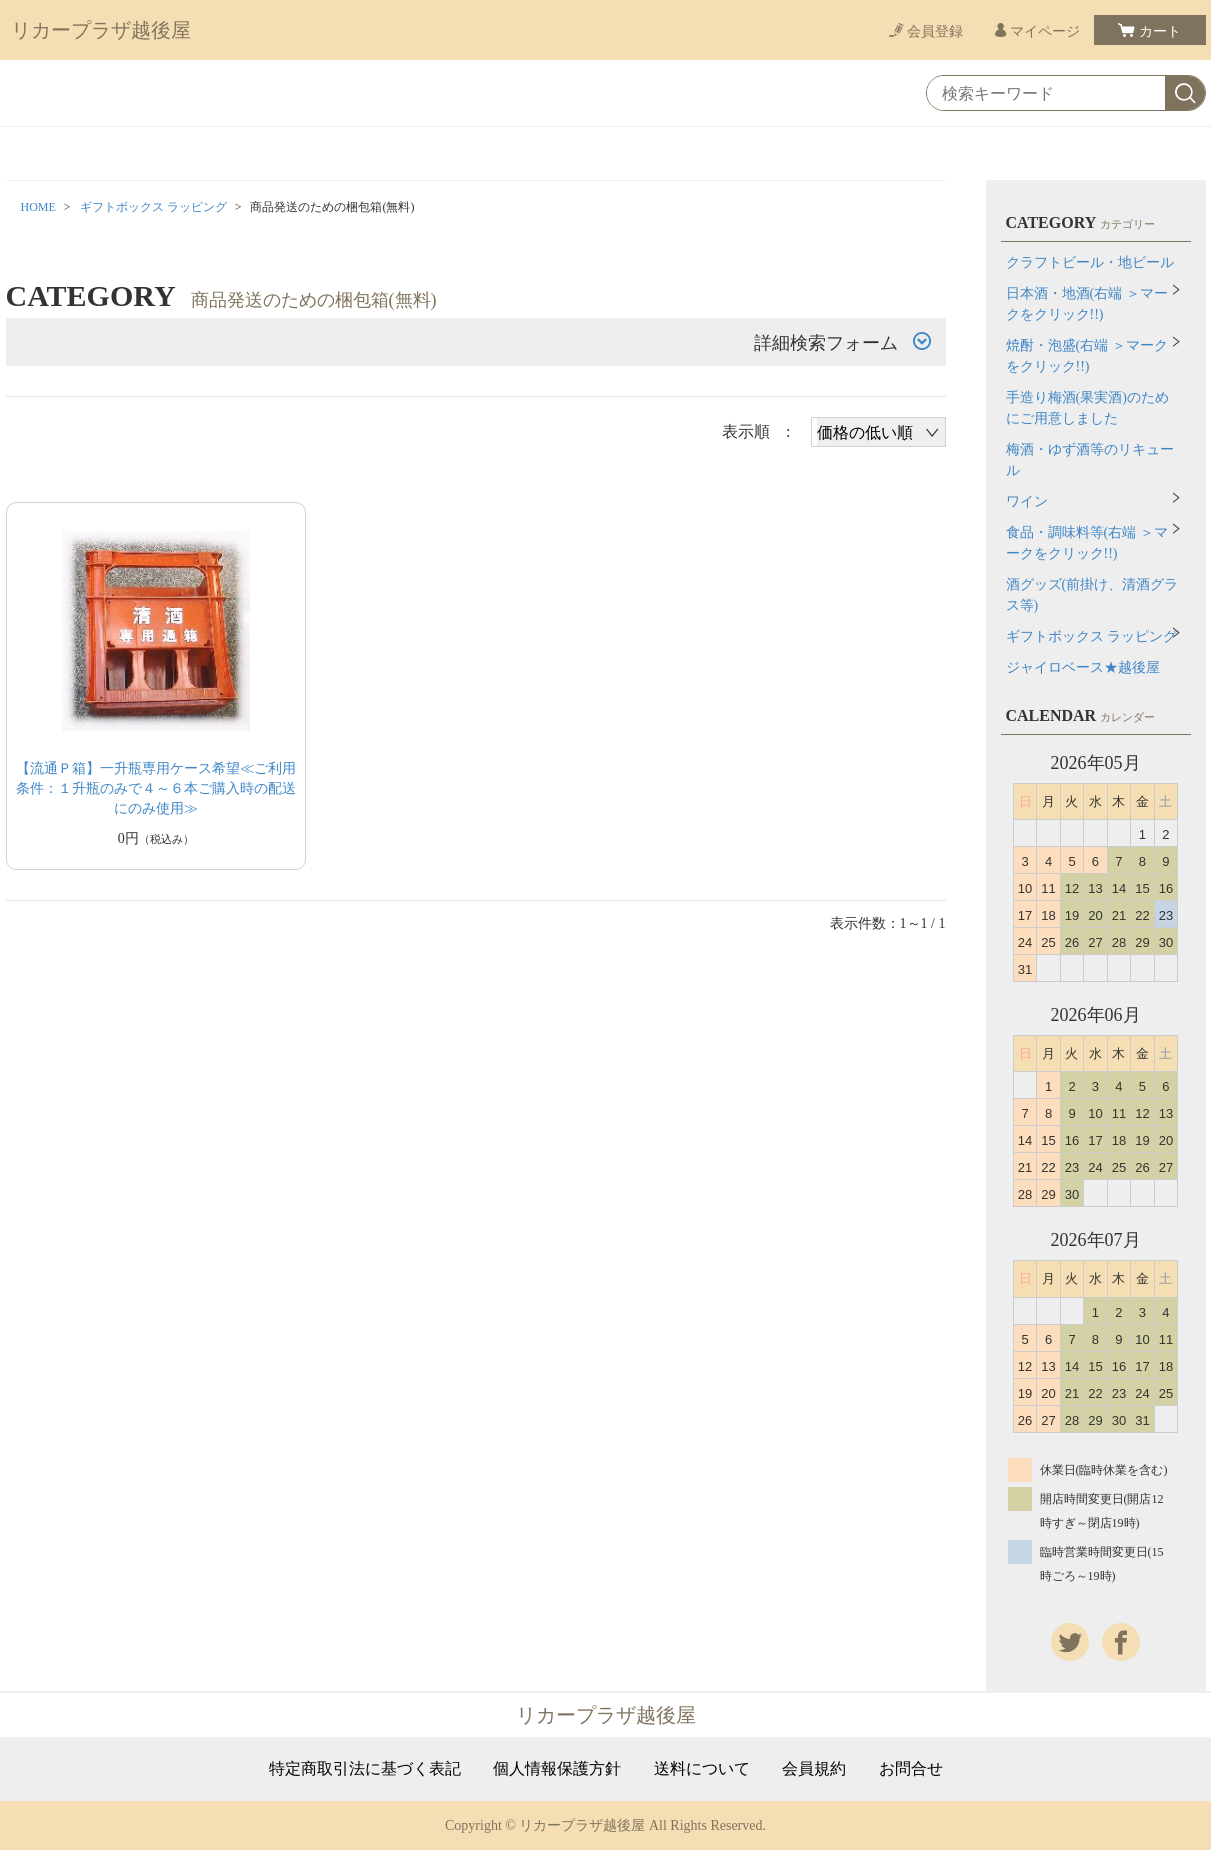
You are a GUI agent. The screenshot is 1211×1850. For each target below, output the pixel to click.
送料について (702, 1769)
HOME (38, 207)
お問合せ (911, 1769)
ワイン (1027, 501)
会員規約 (814, 1769)
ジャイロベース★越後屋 (1083, 667)
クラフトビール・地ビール (1090, 262)
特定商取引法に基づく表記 (365, 1769)
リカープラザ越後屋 (101, 30)
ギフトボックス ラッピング (153, 207)
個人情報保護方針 (557, 1769)
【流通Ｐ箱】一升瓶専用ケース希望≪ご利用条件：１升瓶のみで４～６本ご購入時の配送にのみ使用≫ (156, 788)
